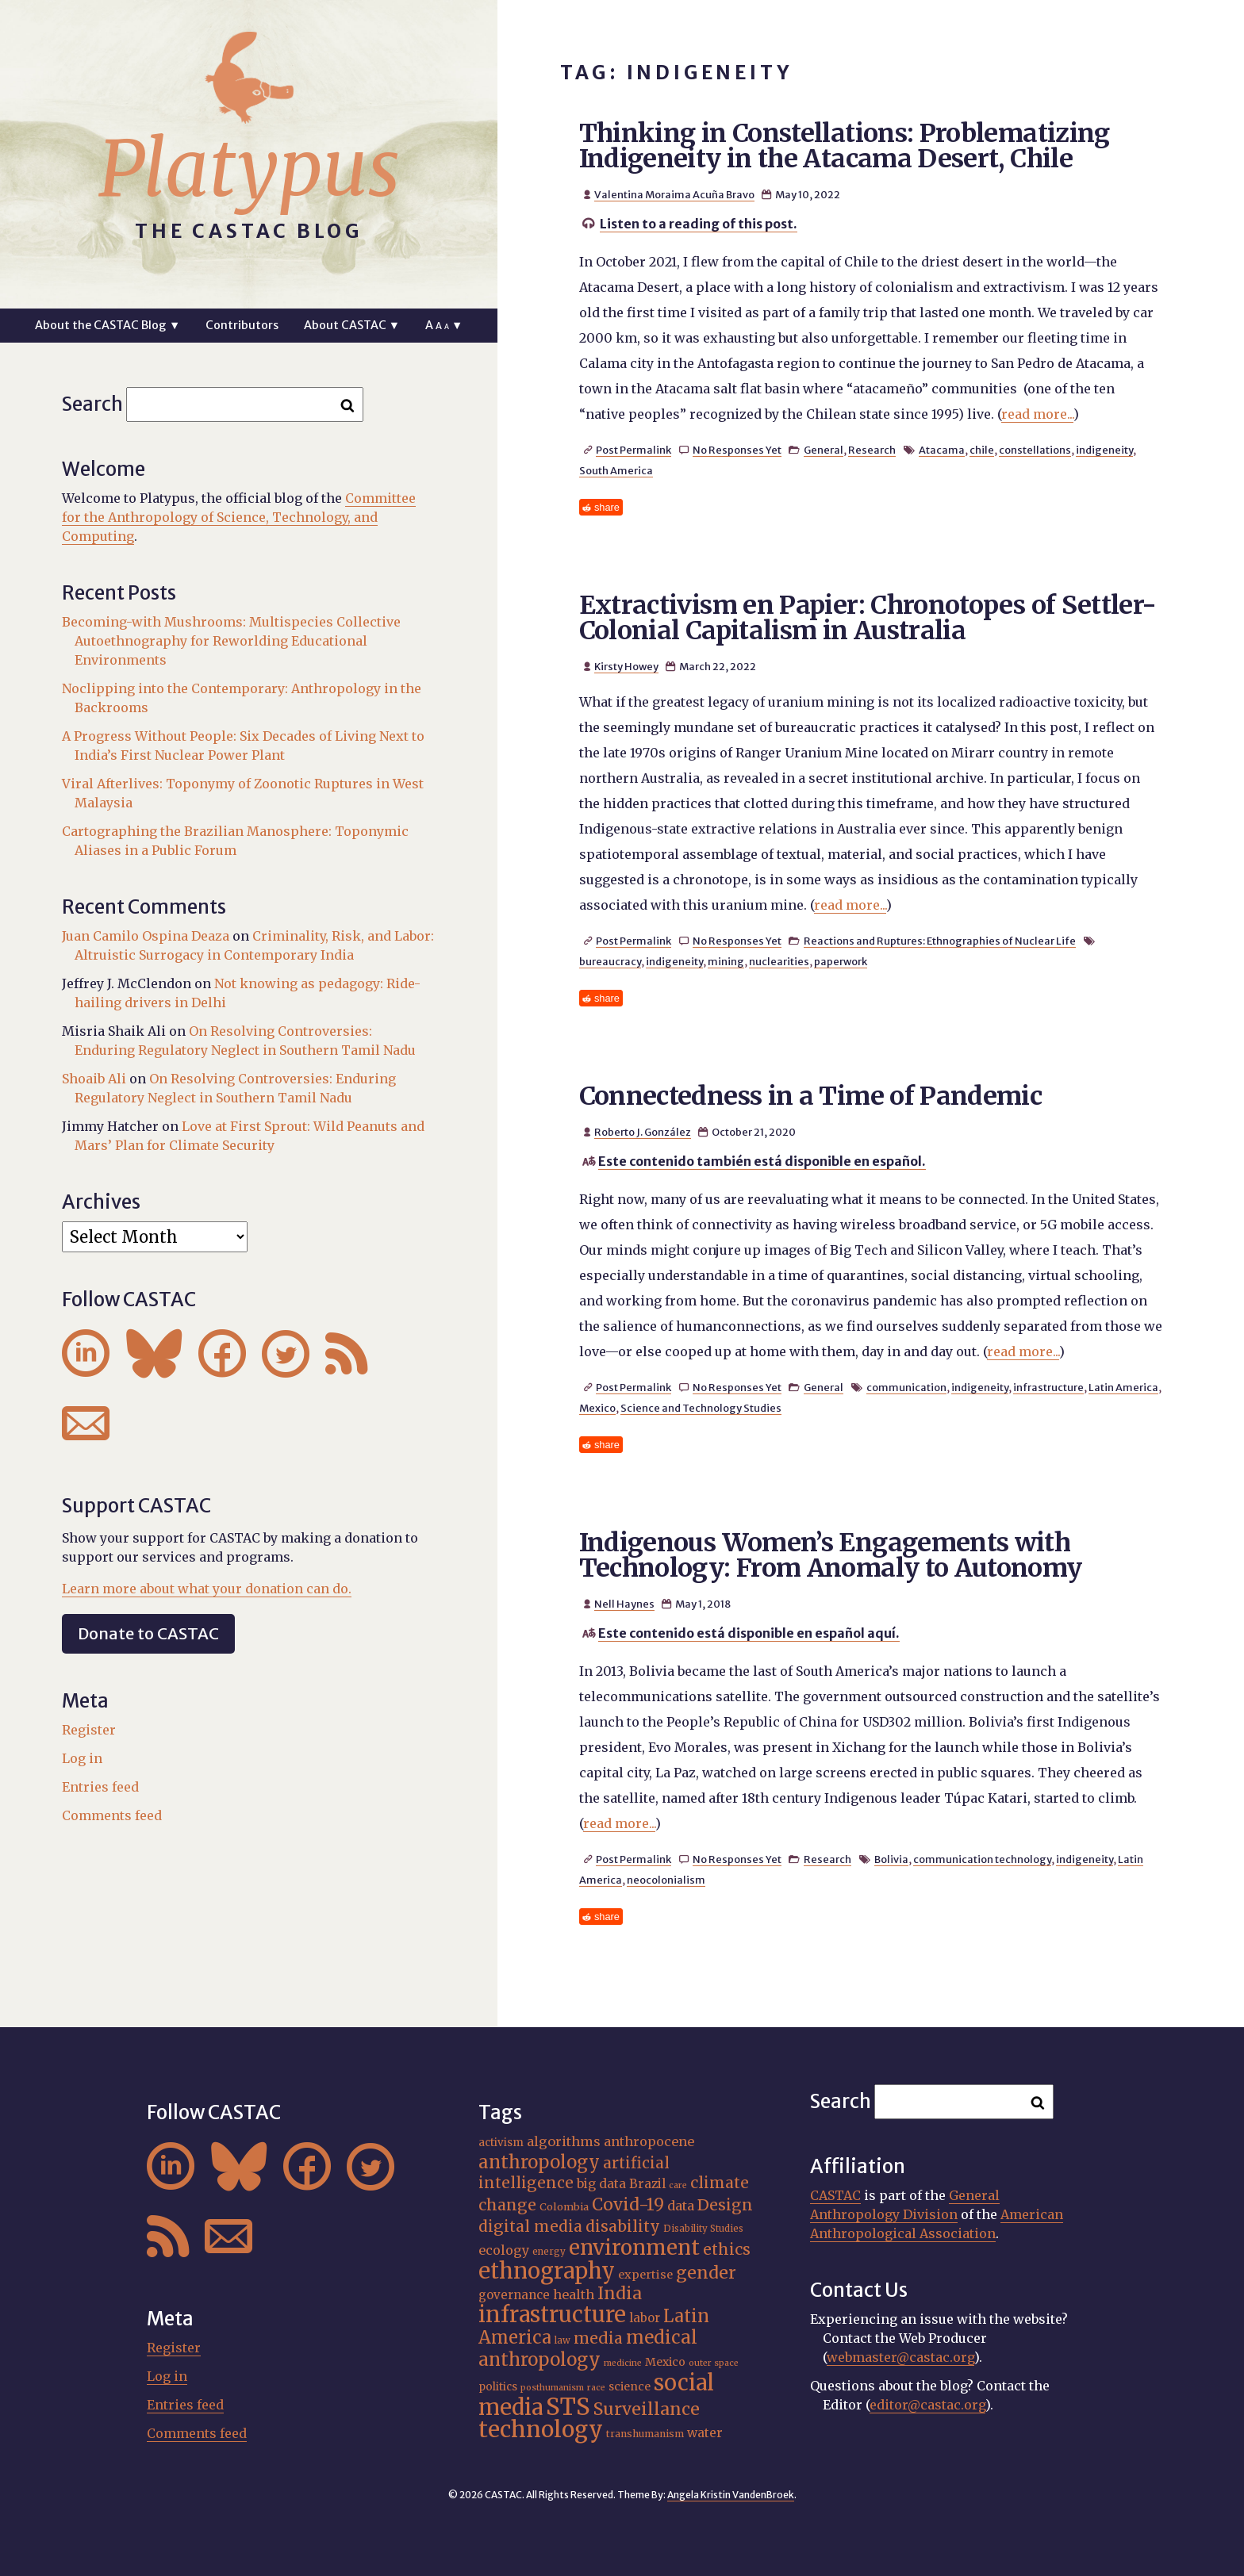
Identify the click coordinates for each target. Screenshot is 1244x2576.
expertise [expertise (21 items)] (645, 2274)
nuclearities (779, 961)
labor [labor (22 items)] (644, 2317)
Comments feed (112, 1815)
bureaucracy (610, 961)
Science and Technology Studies (700, 1407)
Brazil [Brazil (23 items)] (647, 2183)
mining (726, 961)
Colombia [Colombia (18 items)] (564, 2207)
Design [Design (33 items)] (725, 2204)
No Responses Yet (737, 449)
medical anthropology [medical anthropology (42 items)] (587, 2348)
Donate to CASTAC (148, 1633)
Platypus (249, 169)
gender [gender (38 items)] (706, 2272)
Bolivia (891, 1859)
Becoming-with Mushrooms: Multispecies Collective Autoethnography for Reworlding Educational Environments (231, 641)
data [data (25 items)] (680, 2206)
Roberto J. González (642, 1131)
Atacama (942, 449)
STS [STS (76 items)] (568, 2406)
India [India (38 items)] (619, 2293)
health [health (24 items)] (573, 2294)
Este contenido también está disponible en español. (762, 1161)
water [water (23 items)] (705, 2432)
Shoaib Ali (94, 1079)
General (823, 449)
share (607, 507)
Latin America (1123, 1387)
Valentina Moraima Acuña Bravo (674, 194)
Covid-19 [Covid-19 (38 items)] (628, 2204)
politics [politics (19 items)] (497, 2387)
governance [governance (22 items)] (514, 2294)
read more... (1037, 414)
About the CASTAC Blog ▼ (107, 325)
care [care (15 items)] (678, 2185)
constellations (1035, 449)
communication (906, 1387)
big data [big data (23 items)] (601, 2183)
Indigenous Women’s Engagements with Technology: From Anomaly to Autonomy (830, 1555)
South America (616, 470)
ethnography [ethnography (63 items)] (546, 2270)
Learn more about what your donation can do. (206, 1589)
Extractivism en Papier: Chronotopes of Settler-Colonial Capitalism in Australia (868, 617)
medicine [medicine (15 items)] (623, 2363)
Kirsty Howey (626, 666)
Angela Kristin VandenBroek (730, 2495)
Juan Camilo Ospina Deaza (145, 936)
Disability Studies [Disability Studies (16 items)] (703, 2228)
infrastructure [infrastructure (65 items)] (552, 2314)
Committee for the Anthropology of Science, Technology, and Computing (239, 517)
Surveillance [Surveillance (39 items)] (646, 2409)
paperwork (840, 961)
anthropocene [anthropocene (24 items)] (649, 2141)
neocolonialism (666, 1879)
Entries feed (100, 1787)
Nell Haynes (624, 1603)
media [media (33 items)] (598, 2338)
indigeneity (1104, 449)
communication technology (982, 1859)
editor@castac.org (927, 2405)
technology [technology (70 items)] (540, 2429)
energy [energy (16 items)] (549, 2251)
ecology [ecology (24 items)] (503, 2250)
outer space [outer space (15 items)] (714, 2363)
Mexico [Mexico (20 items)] (665, 2362)
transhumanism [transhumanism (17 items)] (645, 2434)
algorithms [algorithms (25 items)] (564, 2141)
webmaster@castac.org (900, 2357)
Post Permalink (633, 449)
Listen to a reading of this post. (698, 224)
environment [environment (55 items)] (634, 2247)
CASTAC (835, 2195)
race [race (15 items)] (596, 2387)
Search (92, 404)
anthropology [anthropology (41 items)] (539, 2162)
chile (981, 449)
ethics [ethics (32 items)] (727, 2249)
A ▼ (444, 325)
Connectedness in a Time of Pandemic (810, 1096)
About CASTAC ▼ (352, 325)
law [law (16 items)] (562, 2340)
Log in (82, 1758)
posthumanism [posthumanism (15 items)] (552, 2387)
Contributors (241, 325)
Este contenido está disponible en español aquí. (749, 1633)
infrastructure (1048, 1387)
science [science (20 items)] (630, 2386)
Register (89, 1730)
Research (872, 449)
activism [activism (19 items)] (501, 2142)
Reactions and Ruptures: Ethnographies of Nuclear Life (940, 940)
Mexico (597, 1407)
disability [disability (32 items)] (623, 2226)
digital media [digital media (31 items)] (530, 2226)
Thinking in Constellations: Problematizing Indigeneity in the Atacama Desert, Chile (844, 145)
